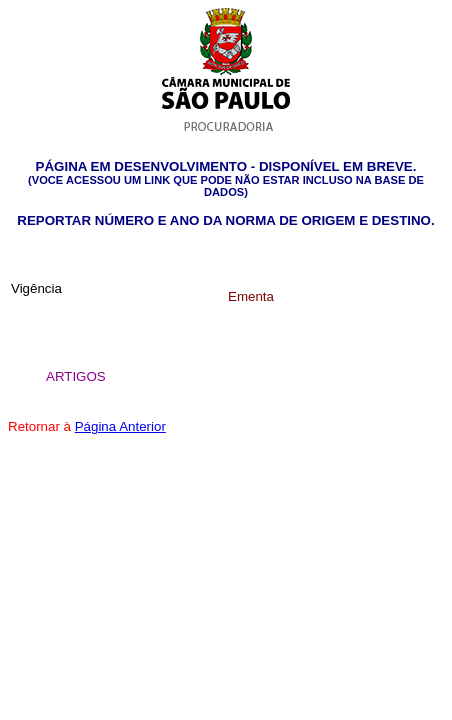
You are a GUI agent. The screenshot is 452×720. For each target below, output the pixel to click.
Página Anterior (120, 426)
